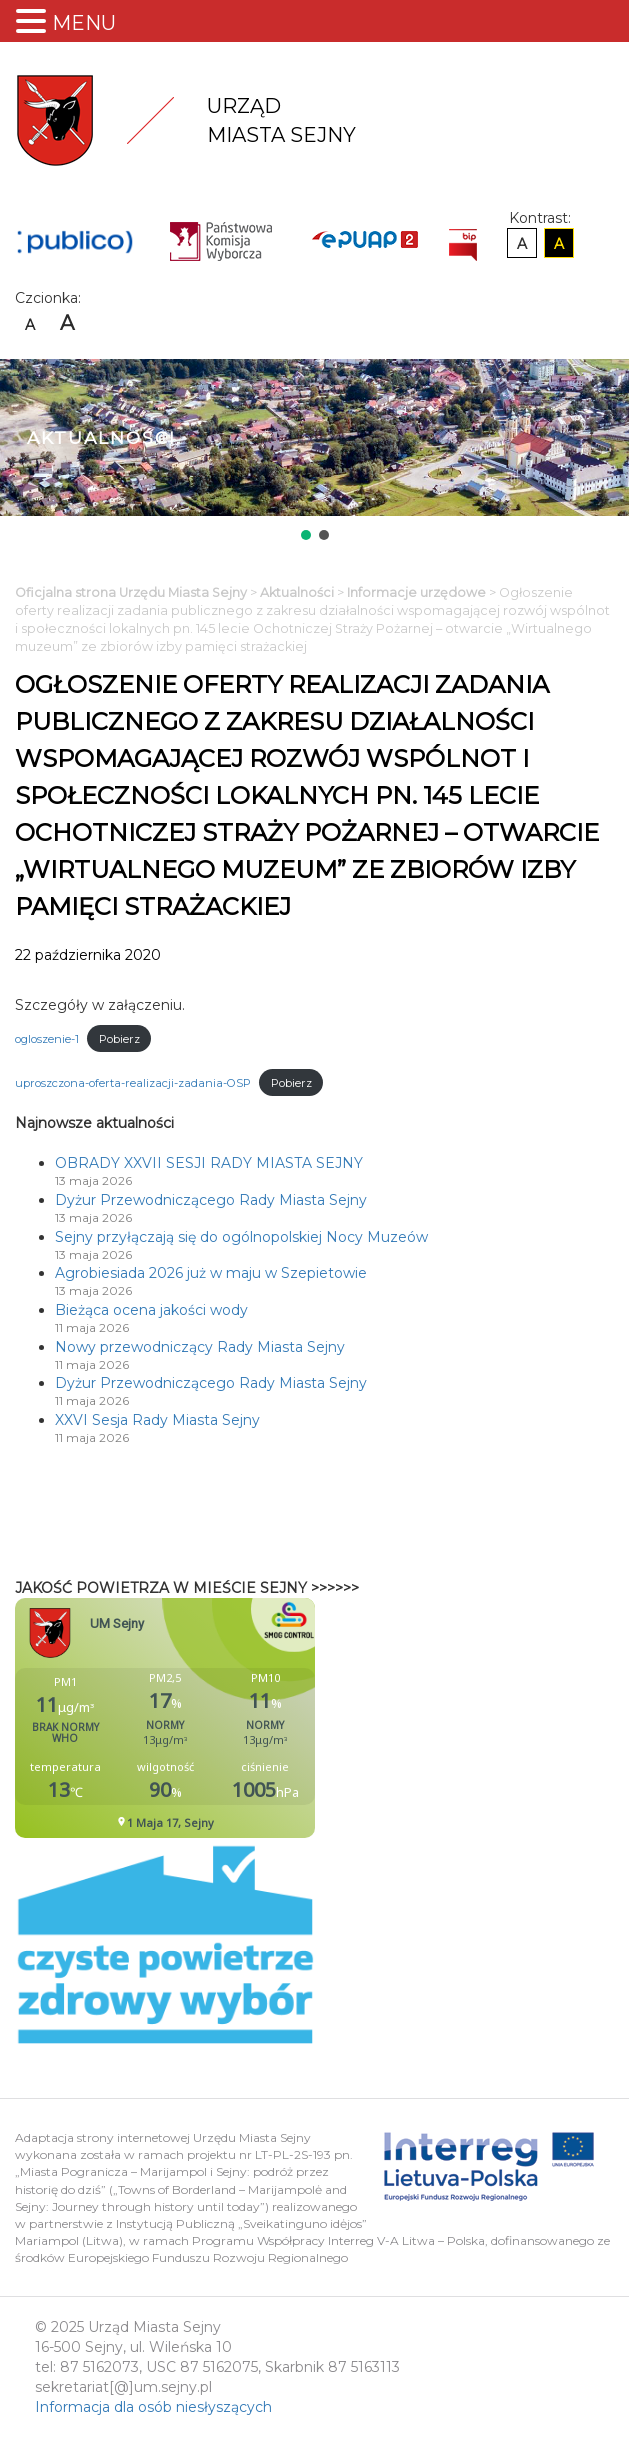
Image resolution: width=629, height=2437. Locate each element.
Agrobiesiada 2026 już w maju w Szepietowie (211, 1273)
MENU (84, 23)
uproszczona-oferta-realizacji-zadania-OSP (133, 1083)
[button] (306, 535)
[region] (314, 451)
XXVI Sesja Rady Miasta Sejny (157, 1420)
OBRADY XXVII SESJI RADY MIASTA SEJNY (209, 1163)
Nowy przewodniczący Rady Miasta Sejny (200, 1347)
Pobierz (119, 1039)
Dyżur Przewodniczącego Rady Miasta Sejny (211, 1200)
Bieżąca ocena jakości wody (151, 1310)
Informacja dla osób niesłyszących (153, 2407)
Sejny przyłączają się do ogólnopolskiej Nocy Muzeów (241, 1237)
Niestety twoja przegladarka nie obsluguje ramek (215, 1718)
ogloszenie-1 (47, 1039)
